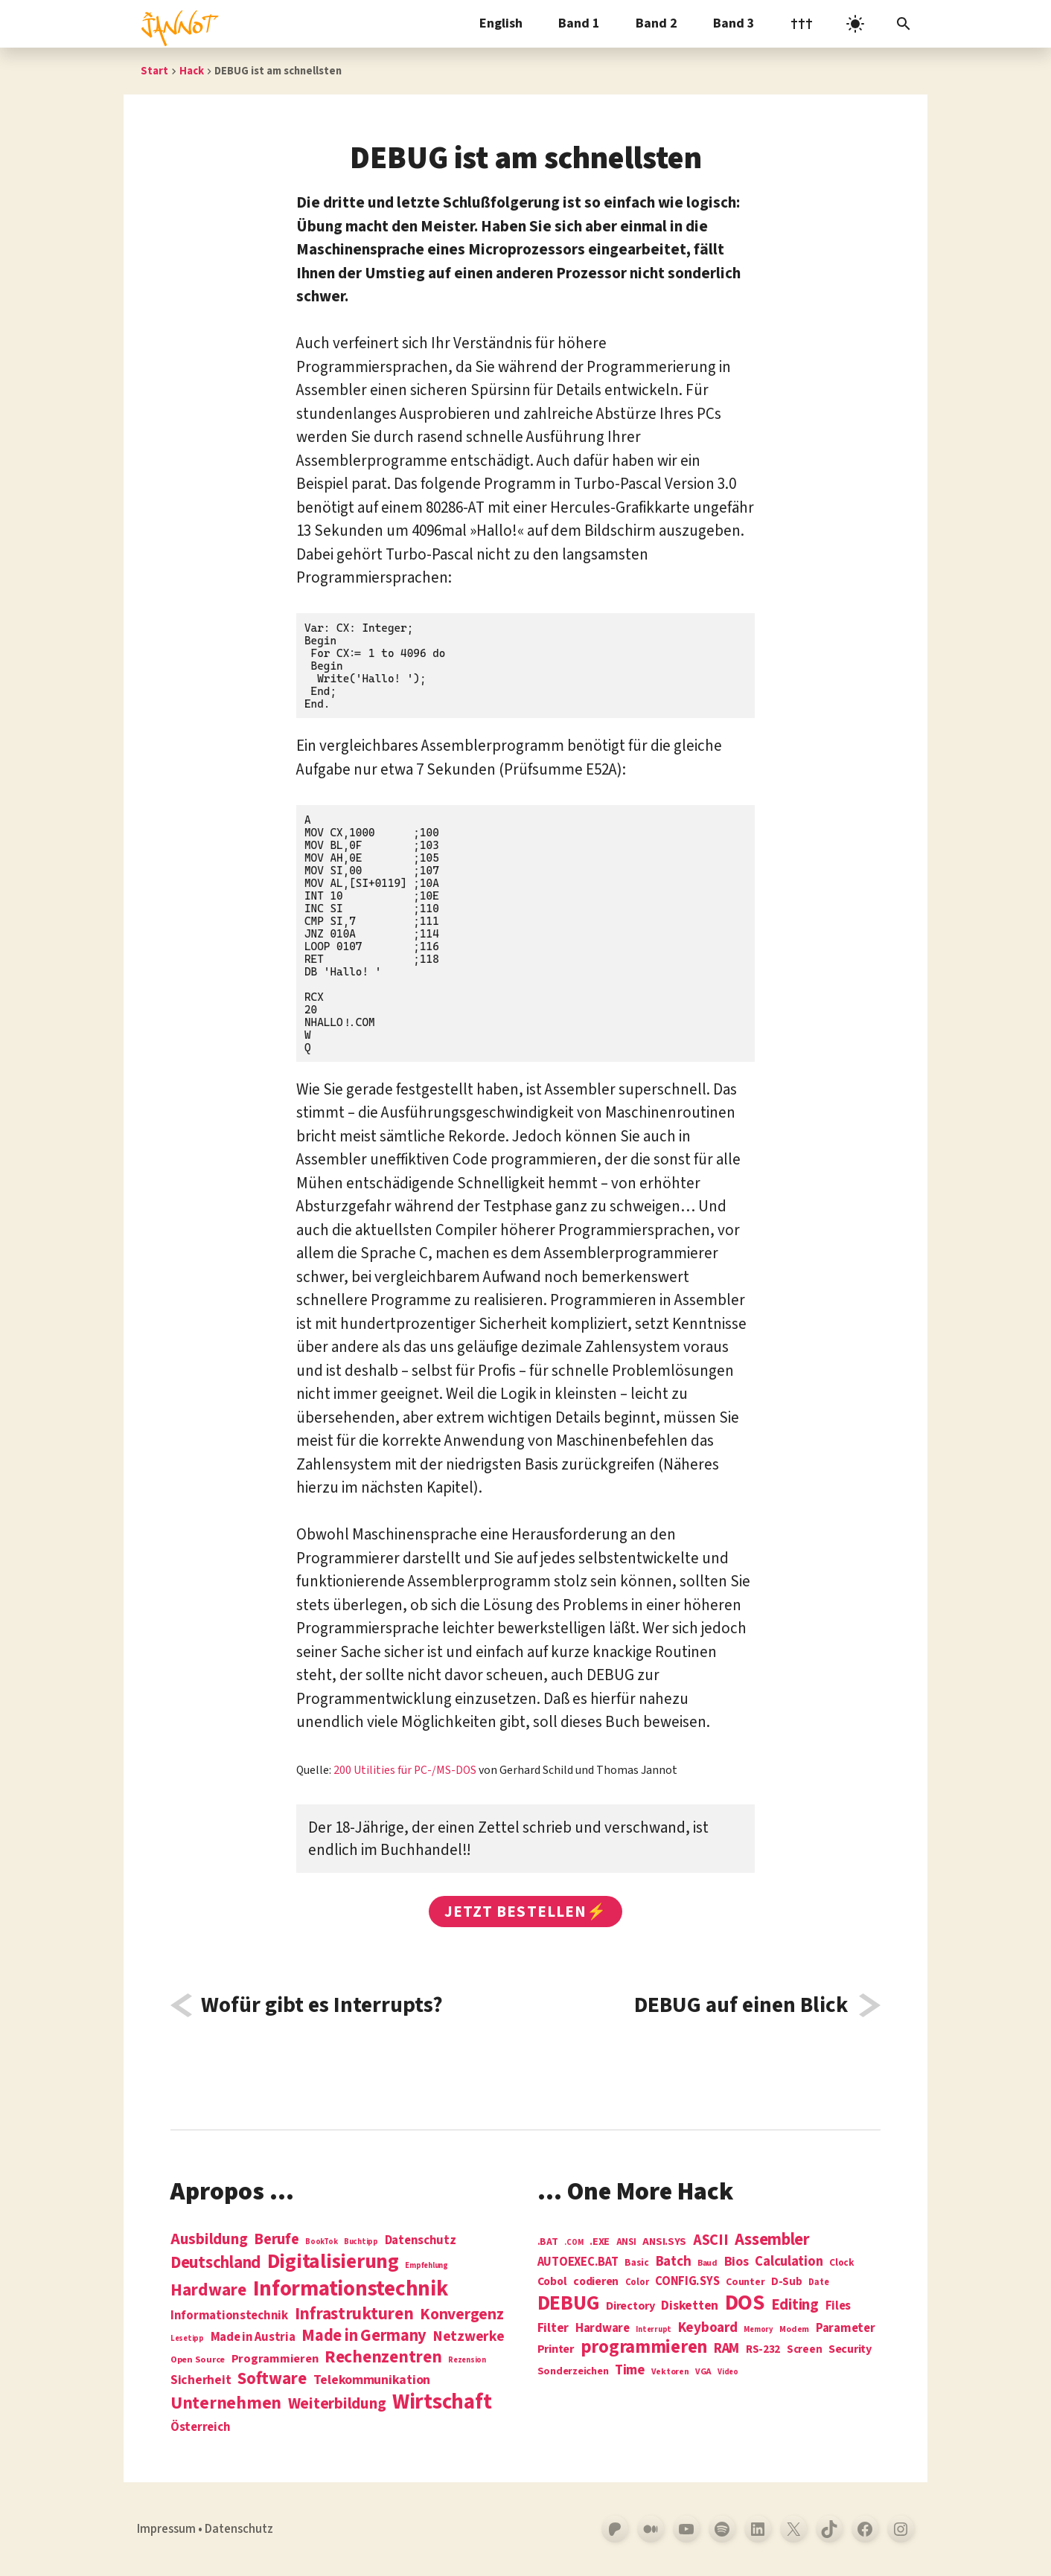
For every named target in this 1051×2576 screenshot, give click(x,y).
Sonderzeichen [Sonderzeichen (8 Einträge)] (573, 2371)
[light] (855, 24)
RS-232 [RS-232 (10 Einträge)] (763, 2349)
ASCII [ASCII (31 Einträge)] (711, 2240)
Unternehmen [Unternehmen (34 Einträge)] (225, 2403)
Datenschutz (239, 2529)
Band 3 (734, 23)
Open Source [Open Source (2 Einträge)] (197, 2360)
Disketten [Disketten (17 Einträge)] (689, 2306)
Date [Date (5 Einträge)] (818, 2283)
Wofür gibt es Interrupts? (322, 2005)
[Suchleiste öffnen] (903, 24)
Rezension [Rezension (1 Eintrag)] (467, 2360)
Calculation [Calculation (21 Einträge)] (788, 2261)
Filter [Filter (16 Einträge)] (553, 2328)
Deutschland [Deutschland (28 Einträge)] (215, 2262)
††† (801, 23)
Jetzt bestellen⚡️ (525, 1911)
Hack (191, 71)
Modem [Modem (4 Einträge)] (794, 2330)
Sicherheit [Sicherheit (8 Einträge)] (200, 2380)
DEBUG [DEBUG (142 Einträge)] (568, 2303)
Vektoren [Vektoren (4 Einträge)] (670, 2372)
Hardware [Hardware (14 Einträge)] (602, 2328)
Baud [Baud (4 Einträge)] (707, 2263)
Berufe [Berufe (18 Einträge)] (276, 2239)
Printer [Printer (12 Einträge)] (555, 2349)
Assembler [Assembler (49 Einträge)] (772, 2239)
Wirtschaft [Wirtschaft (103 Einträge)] (441, 2402)
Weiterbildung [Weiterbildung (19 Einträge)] (337, 2403)
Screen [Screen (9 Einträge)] (804, 2350)
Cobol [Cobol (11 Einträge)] (552, 2282)
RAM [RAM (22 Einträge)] (726, 2349)
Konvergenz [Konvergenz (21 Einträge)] (461, 2315)
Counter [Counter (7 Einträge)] (745, 2282)
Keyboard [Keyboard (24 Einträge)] (708, 2327)
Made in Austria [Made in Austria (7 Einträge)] (253, 2337)
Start (154, 71)
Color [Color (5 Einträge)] (637, 2283)
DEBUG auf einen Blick (741, 2005)
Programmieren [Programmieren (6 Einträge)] (275, 2359)
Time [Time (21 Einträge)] (630, 2370)
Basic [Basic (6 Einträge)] (636, 2263)
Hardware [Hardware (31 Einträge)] (208, 2290)
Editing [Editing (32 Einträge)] (795, 2305)
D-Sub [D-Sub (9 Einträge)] (786, 2282)
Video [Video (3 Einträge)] (728, 2372)
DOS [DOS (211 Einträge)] (744, 2303)
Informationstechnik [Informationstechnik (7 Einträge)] (229, 2316)
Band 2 (656, 23)
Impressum (166, 2529)
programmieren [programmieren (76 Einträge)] (644, 2347)
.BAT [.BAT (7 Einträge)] (547, 2242)
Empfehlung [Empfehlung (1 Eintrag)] (426, 2265)
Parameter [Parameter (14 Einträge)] (845, 2328)
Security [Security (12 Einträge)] (850, 2349)
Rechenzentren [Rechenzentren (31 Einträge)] (383, 2357)
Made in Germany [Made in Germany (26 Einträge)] (364, 2335)
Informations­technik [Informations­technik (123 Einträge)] (350, 2289)
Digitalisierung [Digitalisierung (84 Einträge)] (333, 2262)
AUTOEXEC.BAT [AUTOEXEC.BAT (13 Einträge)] (578, 2262)
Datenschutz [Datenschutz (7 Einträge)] (420, 2241)
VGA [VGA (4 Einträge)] (703, 2372)
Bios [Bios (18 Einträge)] (736, 2262)
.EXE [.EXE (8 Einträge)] (600, 2242)
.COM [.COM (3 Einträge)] (573, 2242)
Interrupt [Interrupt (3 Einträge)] (653, 2329)
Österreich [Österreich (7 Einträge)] (200, 2427)
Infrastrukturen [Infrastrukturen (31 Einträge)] (354, 2314)
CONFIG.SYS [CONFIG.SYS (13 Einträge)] (687, 2282)
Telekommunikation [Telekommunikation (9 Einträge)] (371, 2380)
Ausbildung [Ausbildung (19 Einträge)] (208, 2239)
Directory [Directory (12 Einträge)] (630, 2305)
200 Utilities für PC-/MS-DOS (404, 1770)
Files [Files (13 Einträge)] (838, 2306)
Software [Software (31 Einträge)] (272, 2378)
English (501, 23)
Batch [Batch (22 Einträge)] (673, 2262)
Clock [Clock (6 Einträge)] (841, 2263)
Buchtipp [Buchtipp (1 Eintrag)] (361, 2241)
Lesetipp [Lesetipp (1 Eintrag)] (187, 2338)
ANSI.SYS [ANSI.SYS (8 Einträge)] (664, 2242)
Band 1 (579, 23)
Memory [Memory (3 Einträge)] (758, 2329)
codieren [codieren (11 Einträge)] (596, 2282)
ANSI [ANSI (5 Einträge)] (626, 2243)
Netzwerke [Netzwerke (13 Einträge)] (469, 2336)
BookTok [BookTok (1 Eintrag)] (321, 2241)
